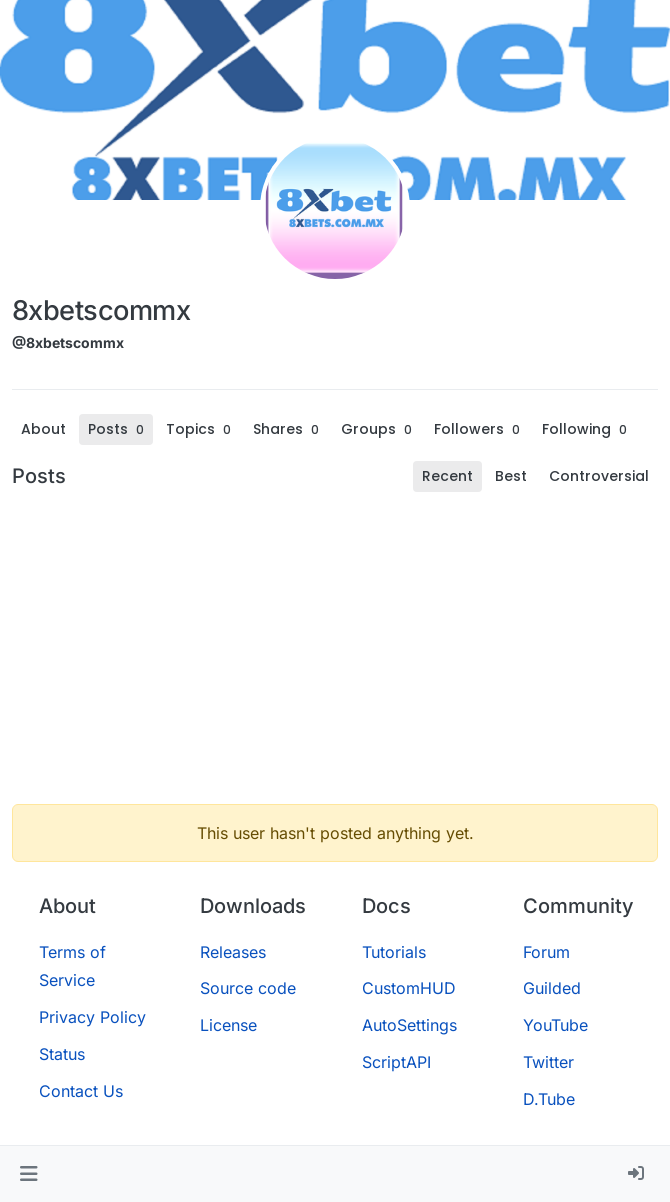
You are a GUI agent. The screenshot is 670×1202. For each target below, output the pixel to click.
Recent (447, 476)
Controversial (599, 476)
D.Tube (549, 1099)
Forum (546, 952)
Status (62, 1054)
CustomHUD (409, 988)
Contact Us (81, 1091)
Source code (248, 988)
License (228, 1025)
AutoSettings (409, 1025)
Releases (233, 952)
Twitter (548, 1062)
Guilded (552, 988)
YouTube (555, 1025)
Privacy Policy (92, 1017)
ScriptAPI (396, 1062)
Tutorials (394, 952)
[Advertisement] (335, 648)
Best (511, 476)
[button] (28, 1174)
